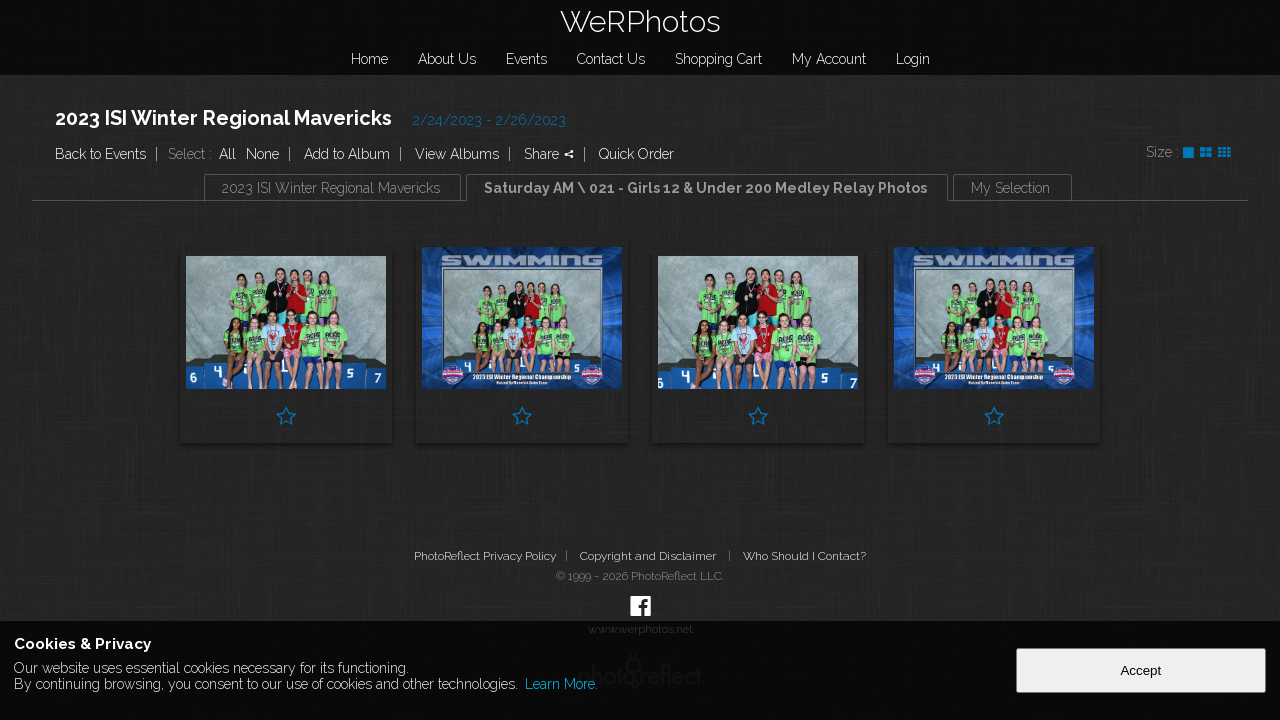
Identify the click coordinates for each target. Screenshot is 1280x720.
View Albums (457, 154)
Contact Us (611, 59)
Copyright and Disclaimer (649, 556)
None (262, 154)
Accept (1140, 670)
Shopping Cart (718, 59)
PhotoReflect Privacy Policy (485, 556)
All (227, 154)
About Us (447, 59)
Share (549, 154)
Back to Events (100, 154)
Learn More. (561, 684)
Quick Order (636, 154)
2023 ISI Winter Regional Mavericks (223, 118)
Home (369, 59)
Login (913, 59)
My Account (829, 59)
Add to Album (347, 154)
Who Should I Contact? (804, 556)
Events (526, 59)
